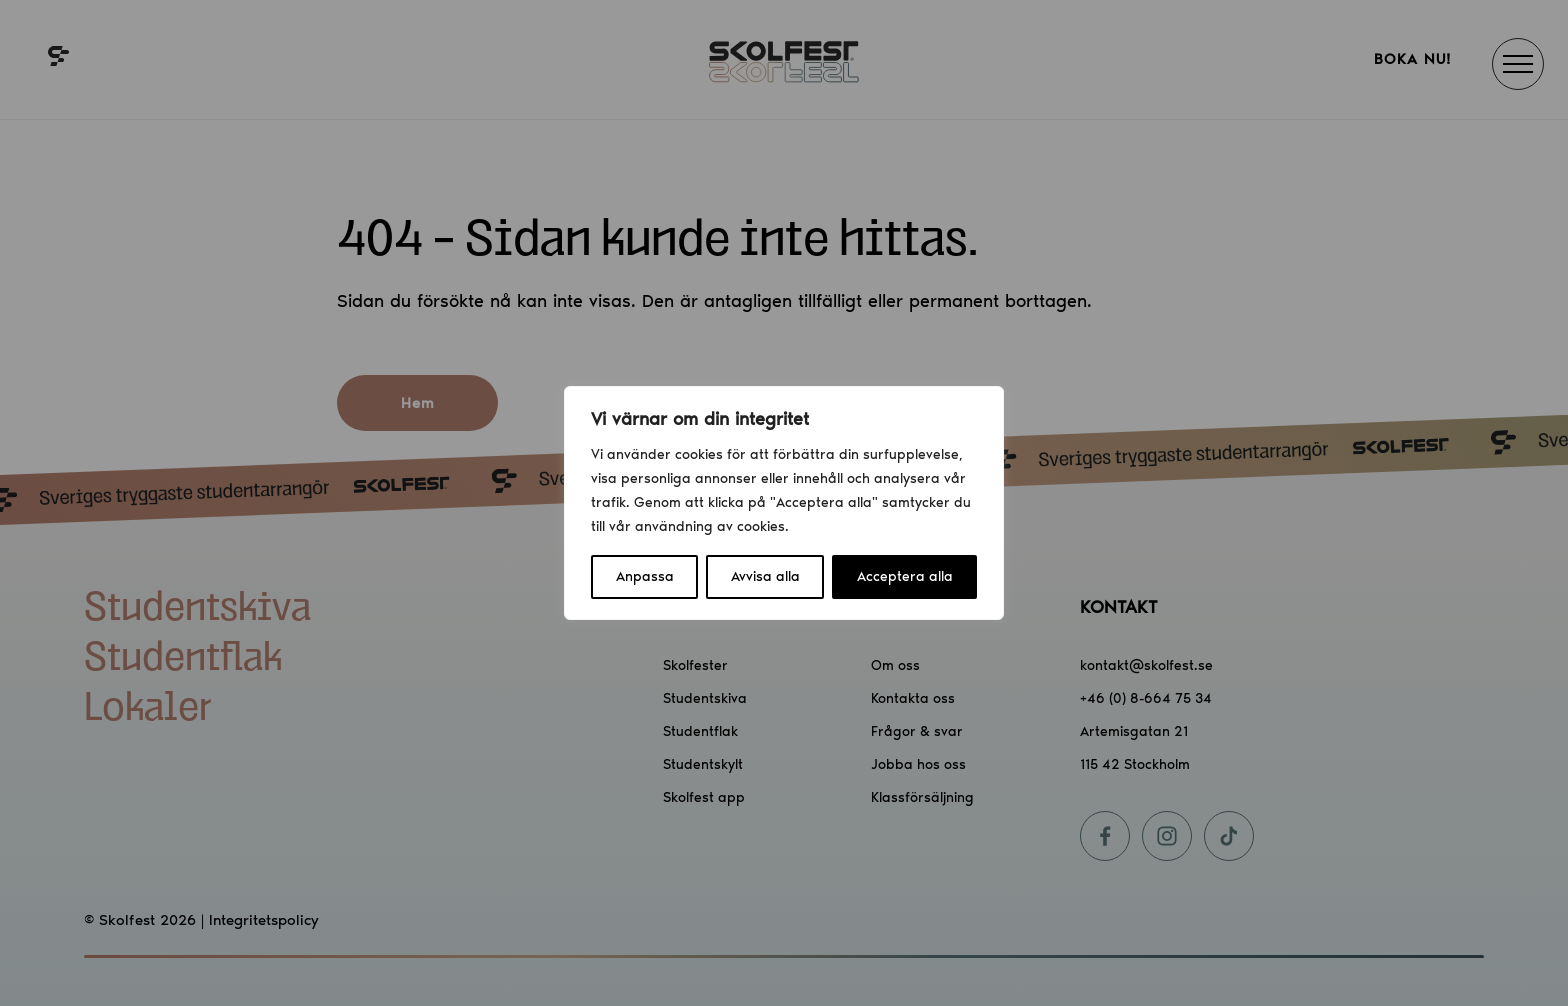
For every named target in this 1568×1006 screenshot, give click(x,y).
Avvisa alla (765, 576)
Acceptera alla (905, 576)
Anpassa (645, 576)
